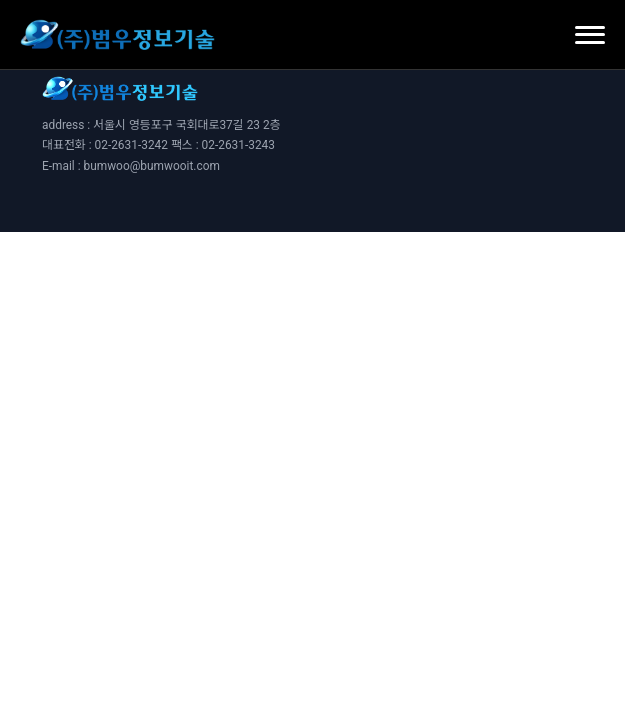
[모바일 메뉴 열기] (590, 35)
